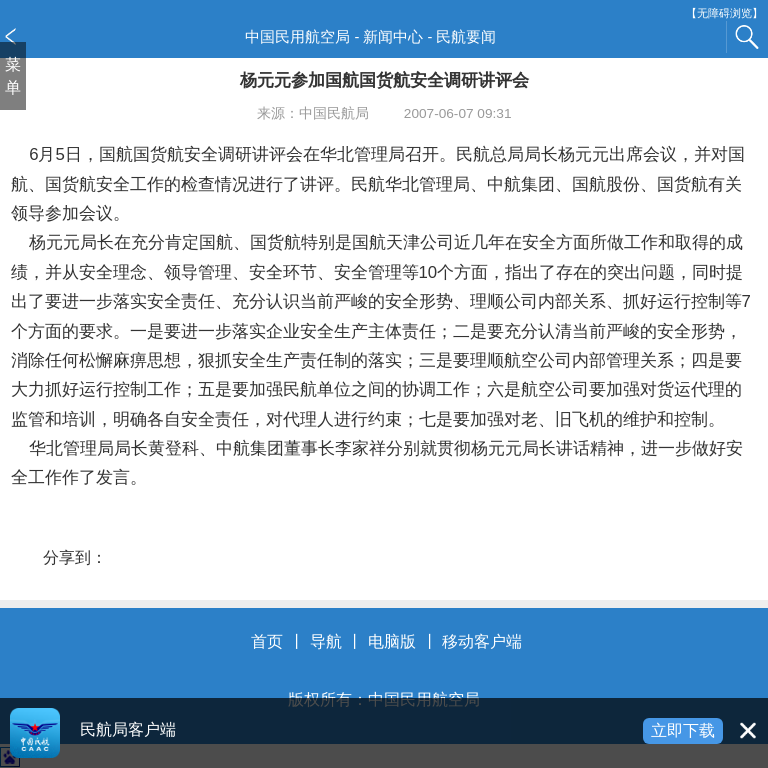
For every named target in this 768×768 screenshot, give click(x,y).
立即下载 (683, 730)
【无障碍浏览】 (724, 13)
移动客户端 (482, 641)
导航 (326, 641)
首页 (267, 641)
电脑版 (392, 641)
